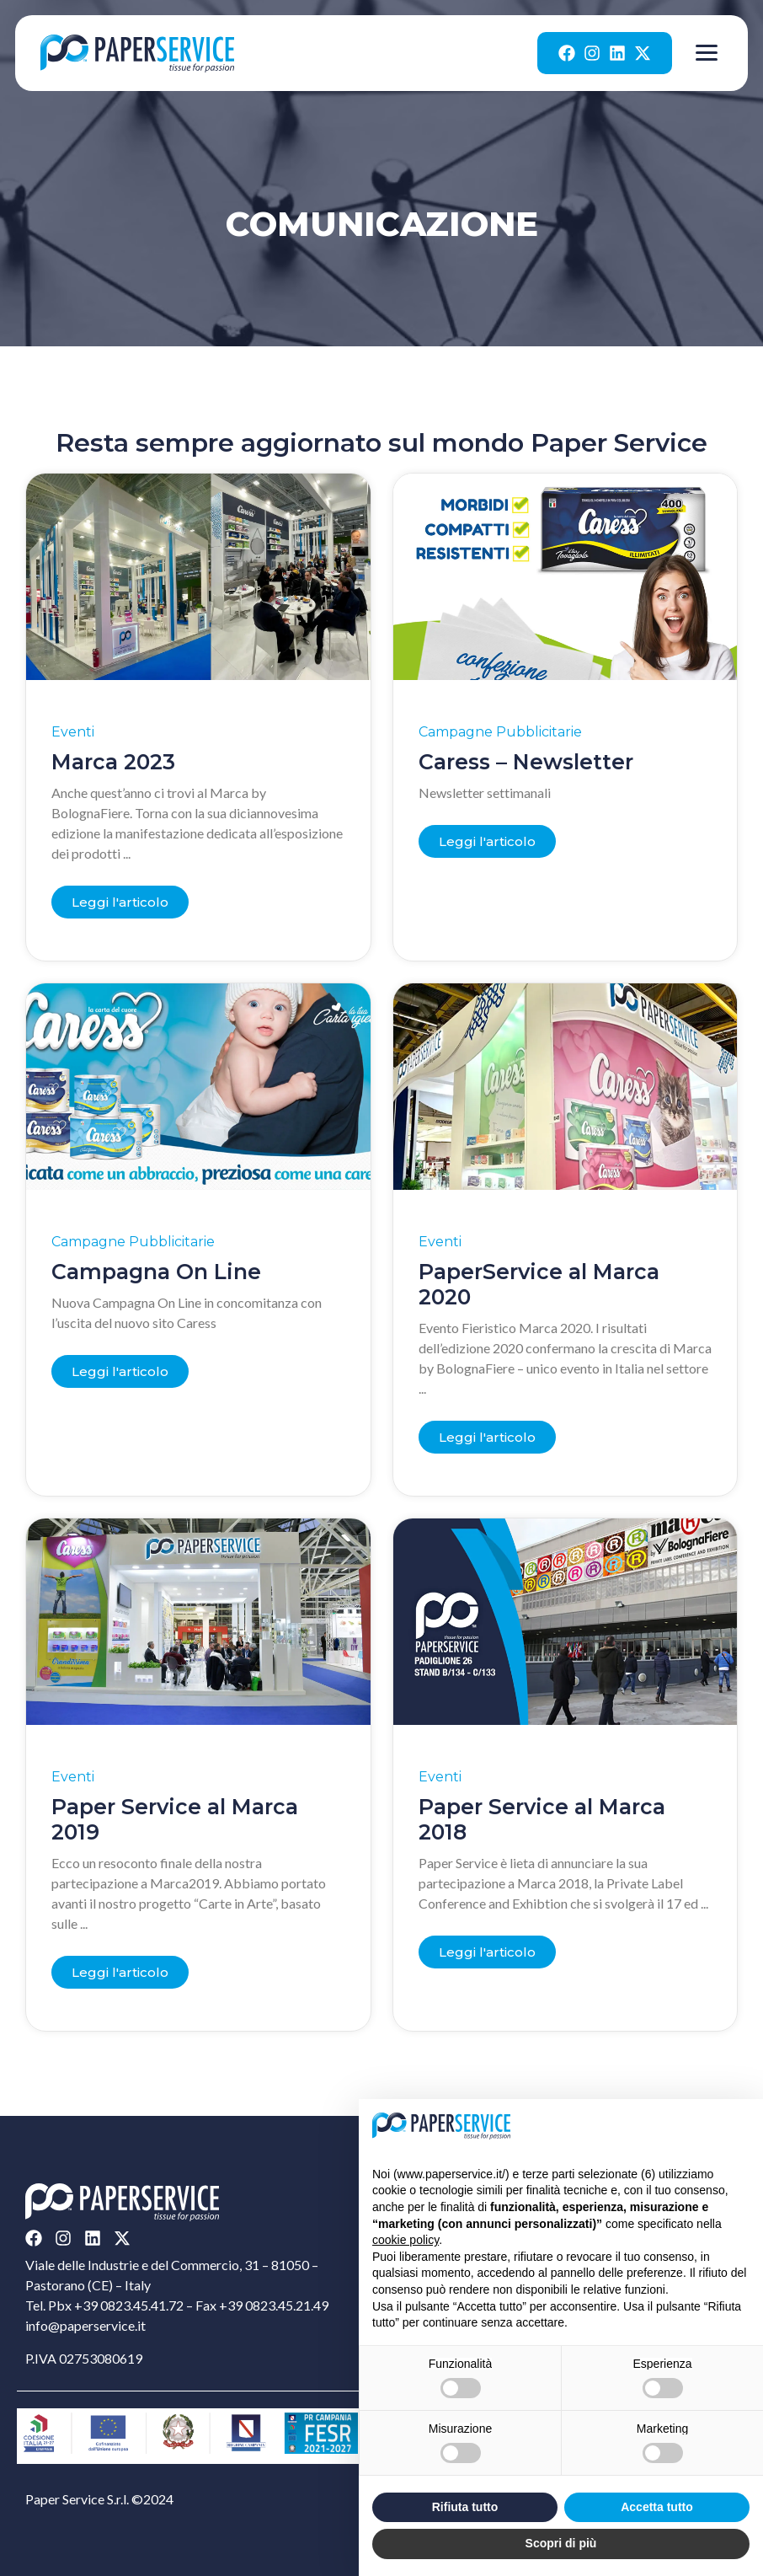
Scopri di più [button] (561, 2543)
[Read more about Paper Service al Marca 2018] (487, 1952)
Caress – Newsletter (526, 761)
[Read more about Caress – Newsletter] (487, 841)
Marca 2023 (113, 761)
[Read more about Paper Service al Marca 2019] (120, 1972)
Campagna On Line (156, 1271)
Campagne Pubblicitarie (500, 732)
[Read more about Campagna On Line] (120, 1371)
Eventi (72, 732)
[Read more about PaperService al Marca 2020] (487, 1437)
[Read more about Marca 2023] (120, 902)
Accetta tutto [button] (657, 2507)
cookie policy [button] (405, 2240)
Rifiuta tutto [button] (465, 2507)
